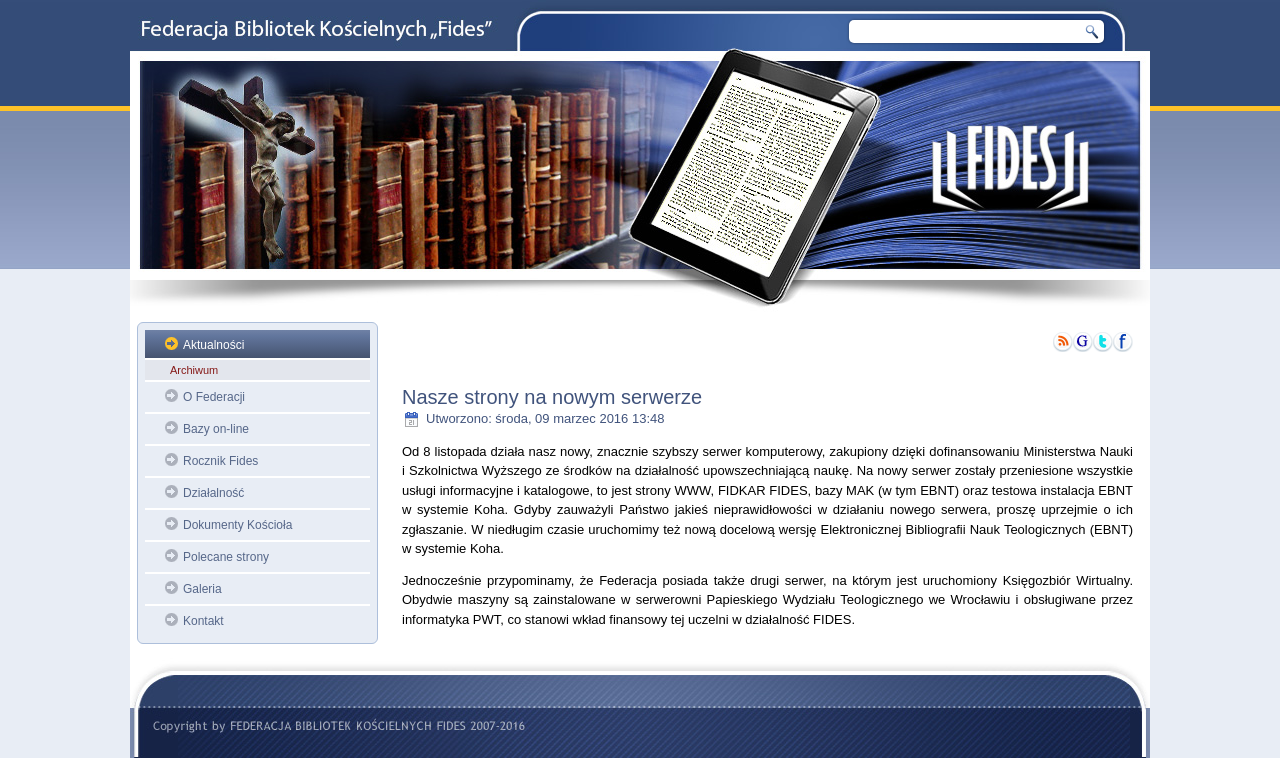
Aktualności (213, 345)
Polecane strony (226, 557)
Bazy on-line (216, 429)
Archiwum (194, 370)
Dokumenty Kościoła (237, 525)
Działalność (213, 493)
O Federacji (214, 397)
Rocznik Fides (220, 461)
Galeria (202, 589)
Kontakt (203, 621)
